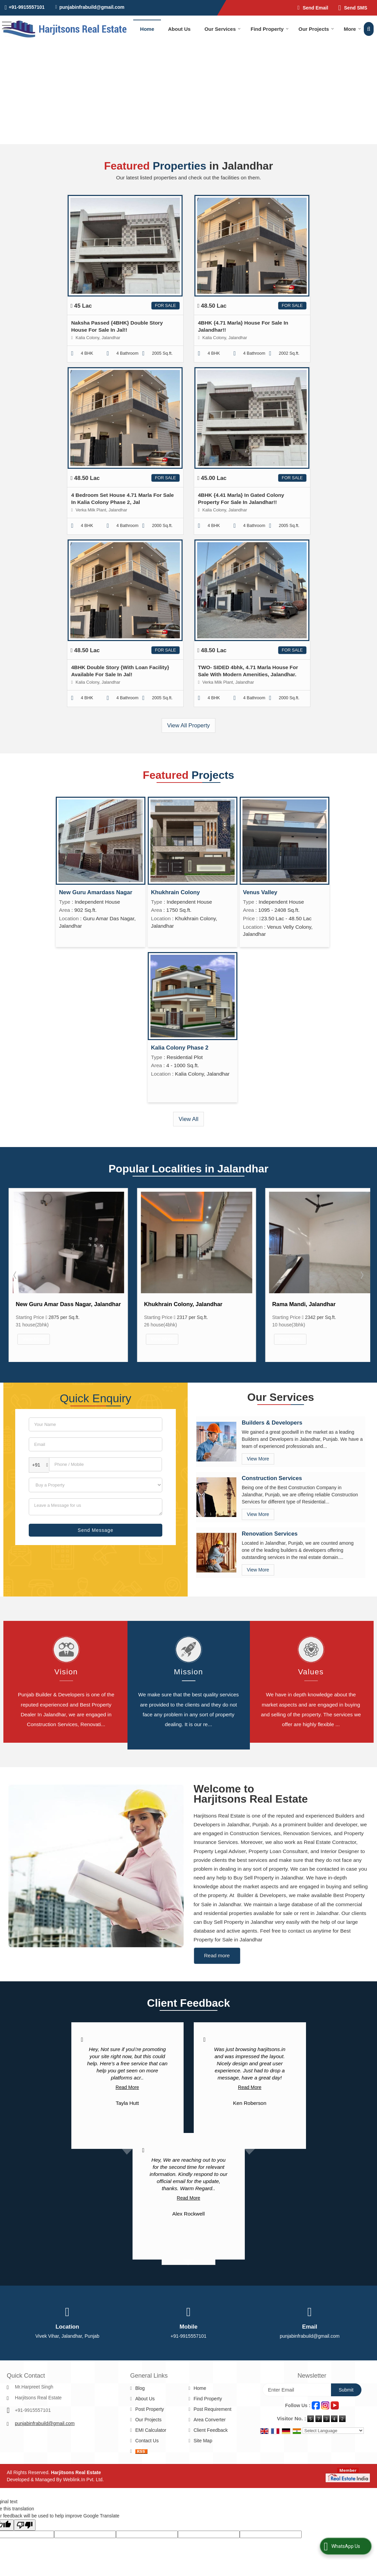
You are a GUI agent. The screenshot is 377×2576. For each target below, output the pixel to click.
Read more (217, 1925)
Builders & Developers (272, 1414)
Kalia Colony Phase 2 (180, 1047)
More (352, 29)
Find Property (270, 29)
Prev (15, 1270)
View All (188, 1119)
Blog (140, 2358)
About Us (179, 29)
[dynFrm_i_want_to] (95, 1476)
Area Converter (209, 2389)
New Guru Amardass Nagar (96, 892)
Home (147, 29)
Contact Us (147, 2410)
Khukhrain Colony (175, 892)
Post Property (149, 2379)
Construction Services (272, 1470)
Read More (127, 2057)
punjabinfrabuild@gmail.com (91, 7)
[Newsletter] (296, 2359)
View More (34, 1339)
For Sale (165, 305)
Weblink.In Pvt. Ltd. (83, 2449)
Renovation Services (270, 1525)
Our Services (223, 29)
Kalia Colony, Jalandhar (48, 1304)
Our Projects (316, 29)
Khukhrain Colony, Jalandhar (311, 1304)
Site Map (202, 2410)
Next (361, 1270)
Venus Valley (260, 892)
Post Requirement (212, 2379)
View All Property (188, 725)
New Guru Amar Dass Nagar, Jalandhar (196, 1304)
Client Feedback (210, 2400)
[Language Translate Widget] (333, 2400)
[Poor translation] (25, 2495)
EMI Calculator (150, 2400)
